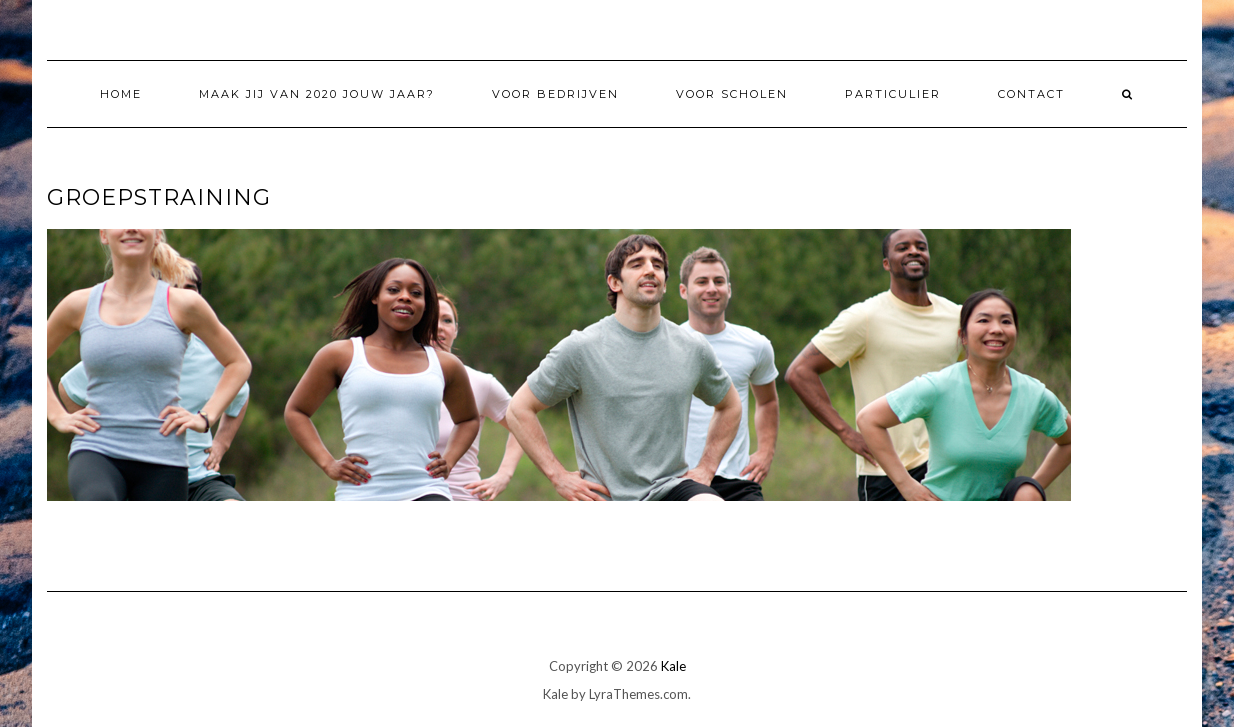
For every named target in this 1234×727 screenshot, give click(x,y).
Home (121, 94)
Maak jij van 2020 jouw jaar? (317, 94)
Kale (673, 666)
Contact (1031, 94)
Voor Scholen (732, 94)
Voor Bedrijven (555, 94)
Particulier (893, 94)
